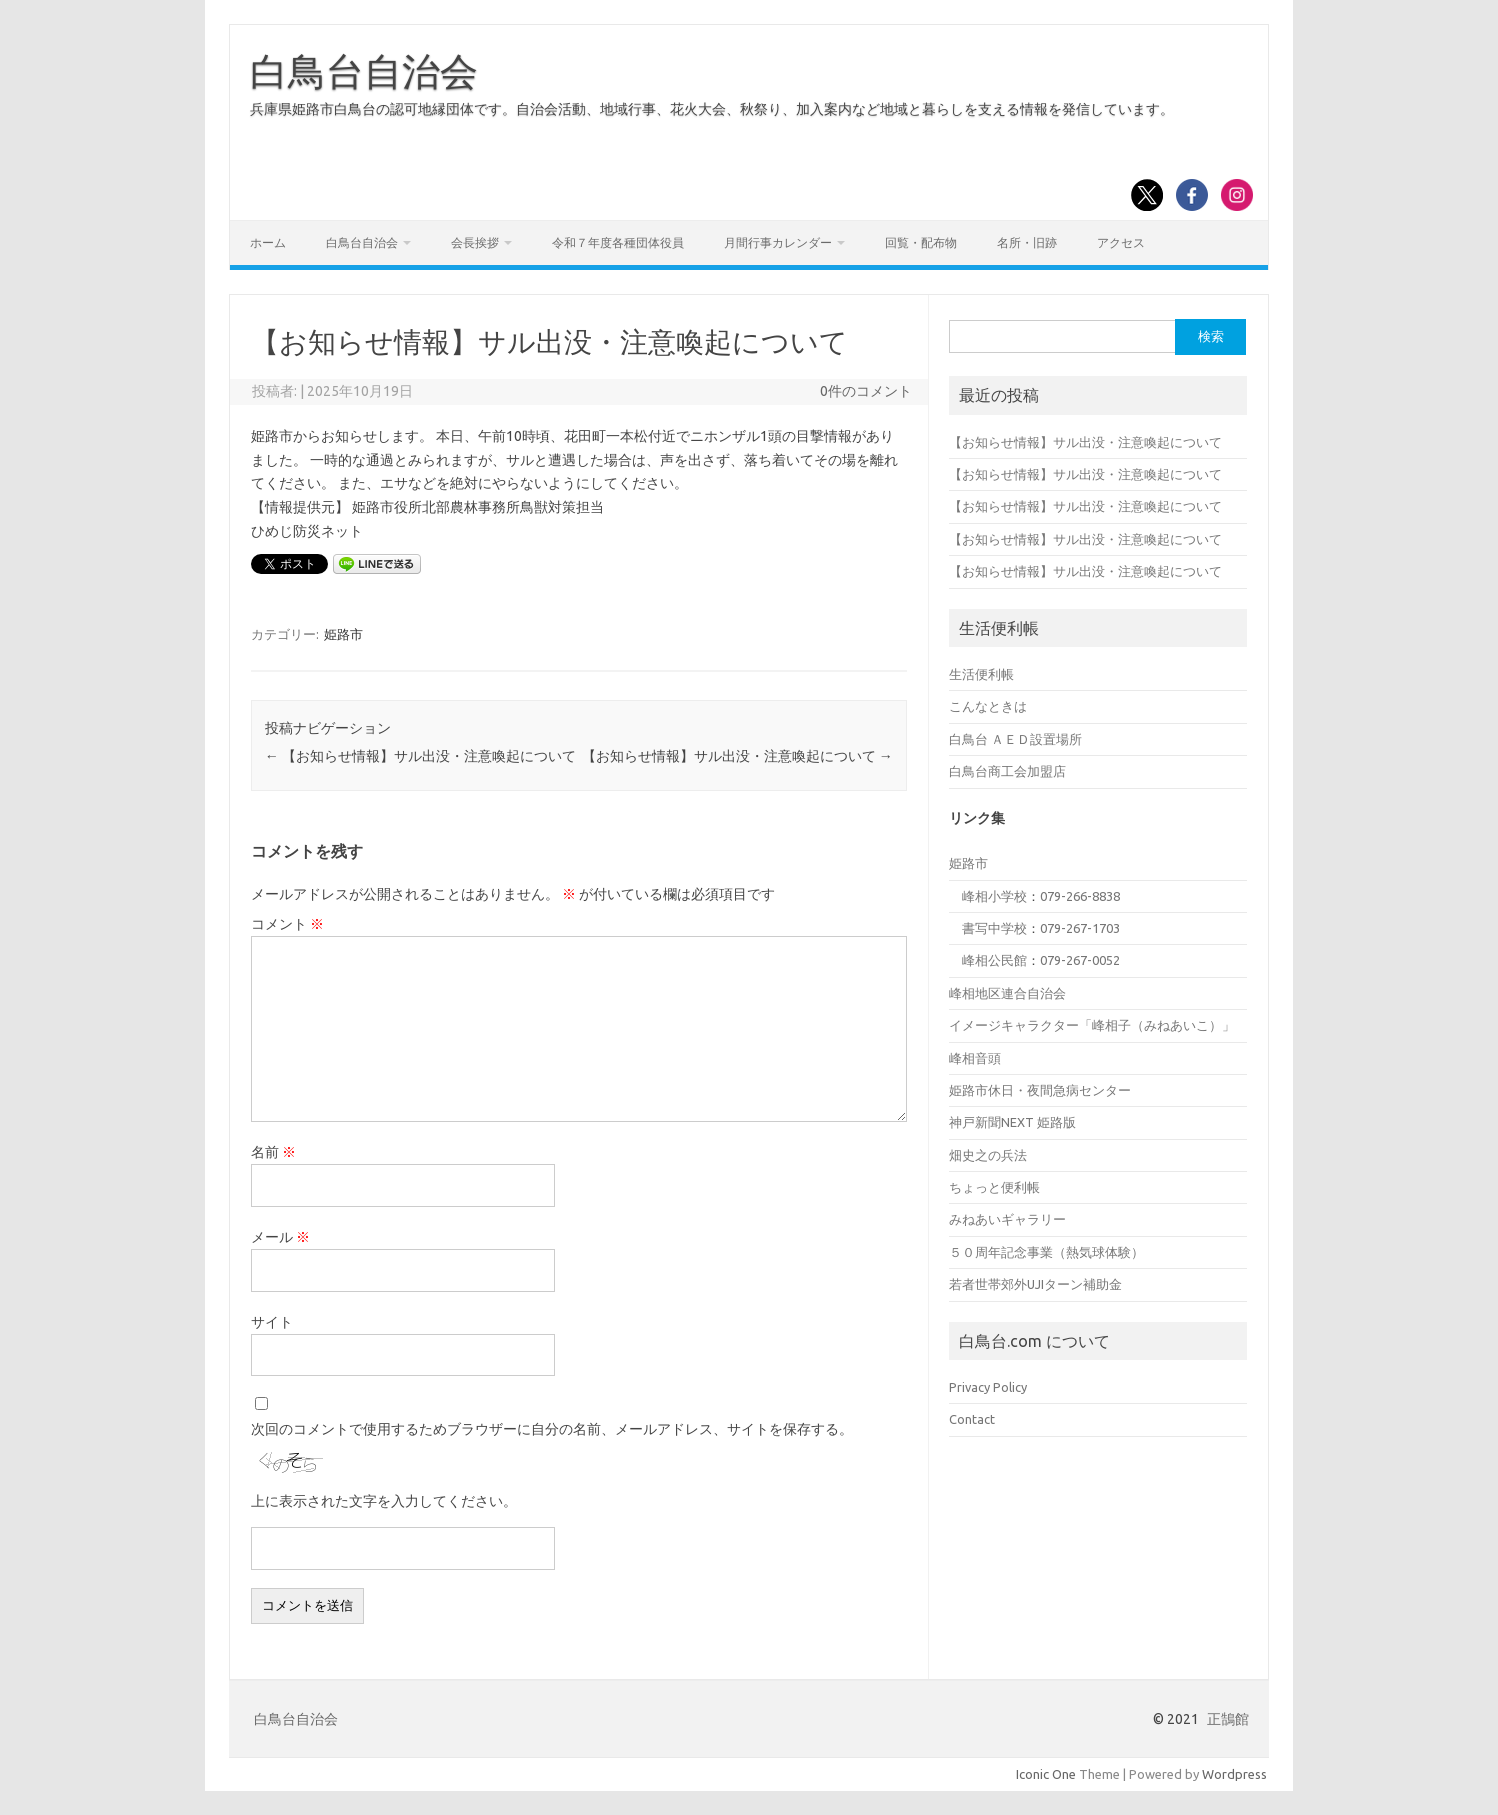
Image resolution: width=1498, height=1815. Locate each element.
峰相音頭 (975, 1058)
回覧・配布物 (921, 242)
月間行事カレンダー (778, 242)
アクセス (1121, 242)
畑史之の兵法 (988, 1155)
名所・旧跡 (1027, 242)
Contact (972, 1419)
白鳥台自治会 (364, 71)
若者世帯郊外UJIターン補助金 (1035, 1284)
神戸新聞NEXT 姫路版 (1012, 1122)
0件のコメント (866, 391)
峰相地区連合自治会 (1007, 993)
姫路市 (343, 634)
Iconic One (1046, 1774)
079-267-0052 (1080, 960)
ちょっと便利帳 (994, 1187)
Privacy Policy (988, 1387)
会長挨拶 (475, 242)
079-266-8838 (1080, 896)
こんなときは (988, 706)
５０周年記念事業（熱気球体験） (1046, 1252)
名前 (273, 1152)
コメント (287, 924)
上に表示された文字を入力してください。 (384, 1501)
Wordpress (1234, 1774)
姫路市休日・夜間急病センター (1040, 1090)
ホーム (268, 242)
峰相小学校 (994, 896)
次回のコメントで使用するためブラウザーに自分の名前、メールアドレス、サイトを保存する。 (552, 1429)
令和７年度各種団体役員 (618, 242)
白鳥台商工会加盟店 (1007, 771)
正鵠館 (1228, 1719)
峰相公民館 (994, 960)
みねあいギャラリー (1007, 1219)
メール (280, 1237)
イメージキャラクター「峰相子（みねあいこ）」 (1092, 1025)
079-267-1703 (1080, 928)
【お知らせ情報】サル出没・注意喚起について (420, 756)
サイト (272, 1322)
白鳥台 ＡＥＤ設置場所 (1015, 739)
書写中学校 (994, 928)
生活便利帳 (981, 674)
